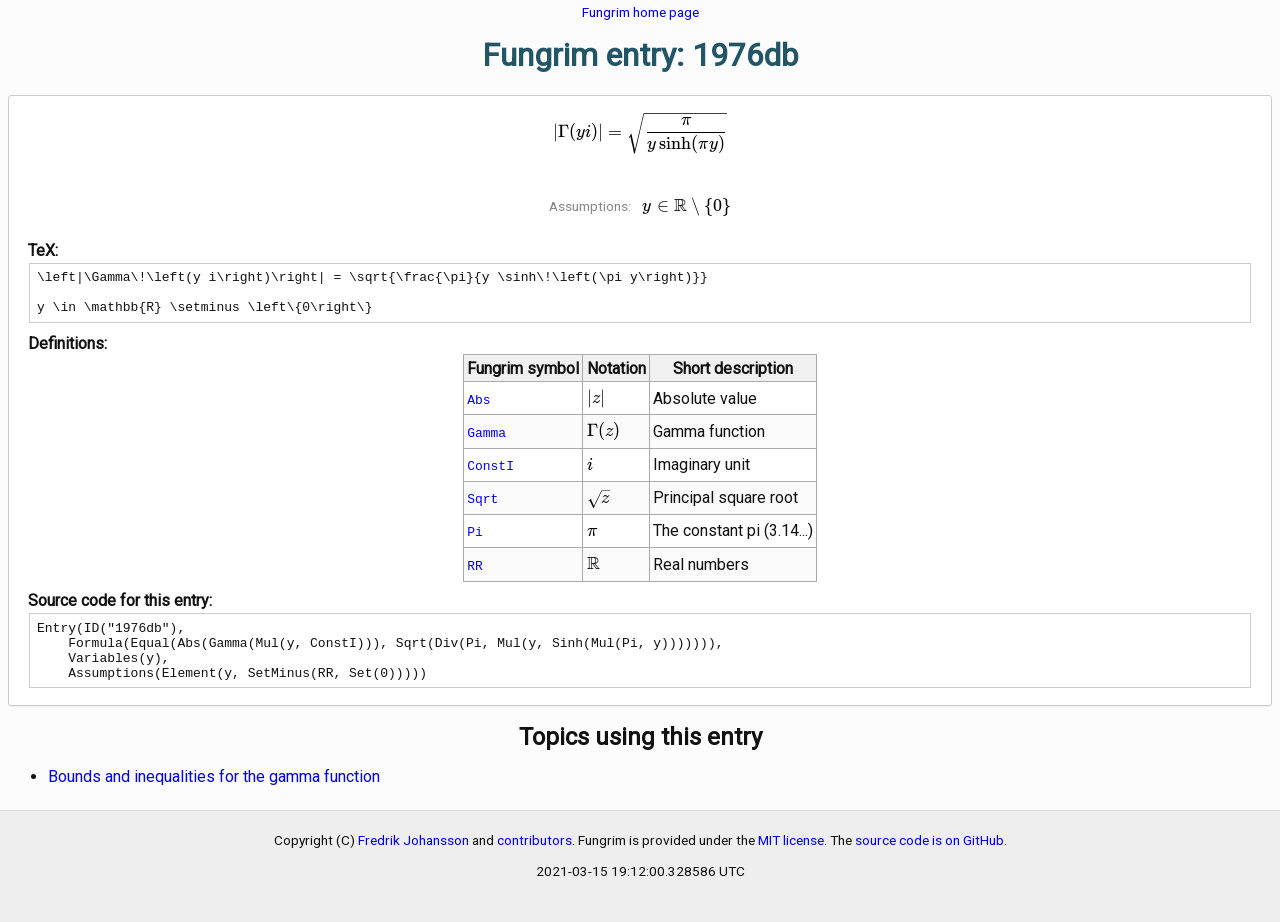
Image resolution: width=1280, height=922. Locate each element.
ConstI (490, 474)
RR (475, 574)
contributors (534, 861)
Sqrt (482, 507)
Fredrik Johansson (413, 861)
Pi (475, 540)
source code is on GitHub (929, 861)
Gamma (486, 441)
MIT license (791, 861)
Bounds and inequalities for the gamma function (214, 797)
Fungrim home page (640, 12)
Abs (478, 408)
